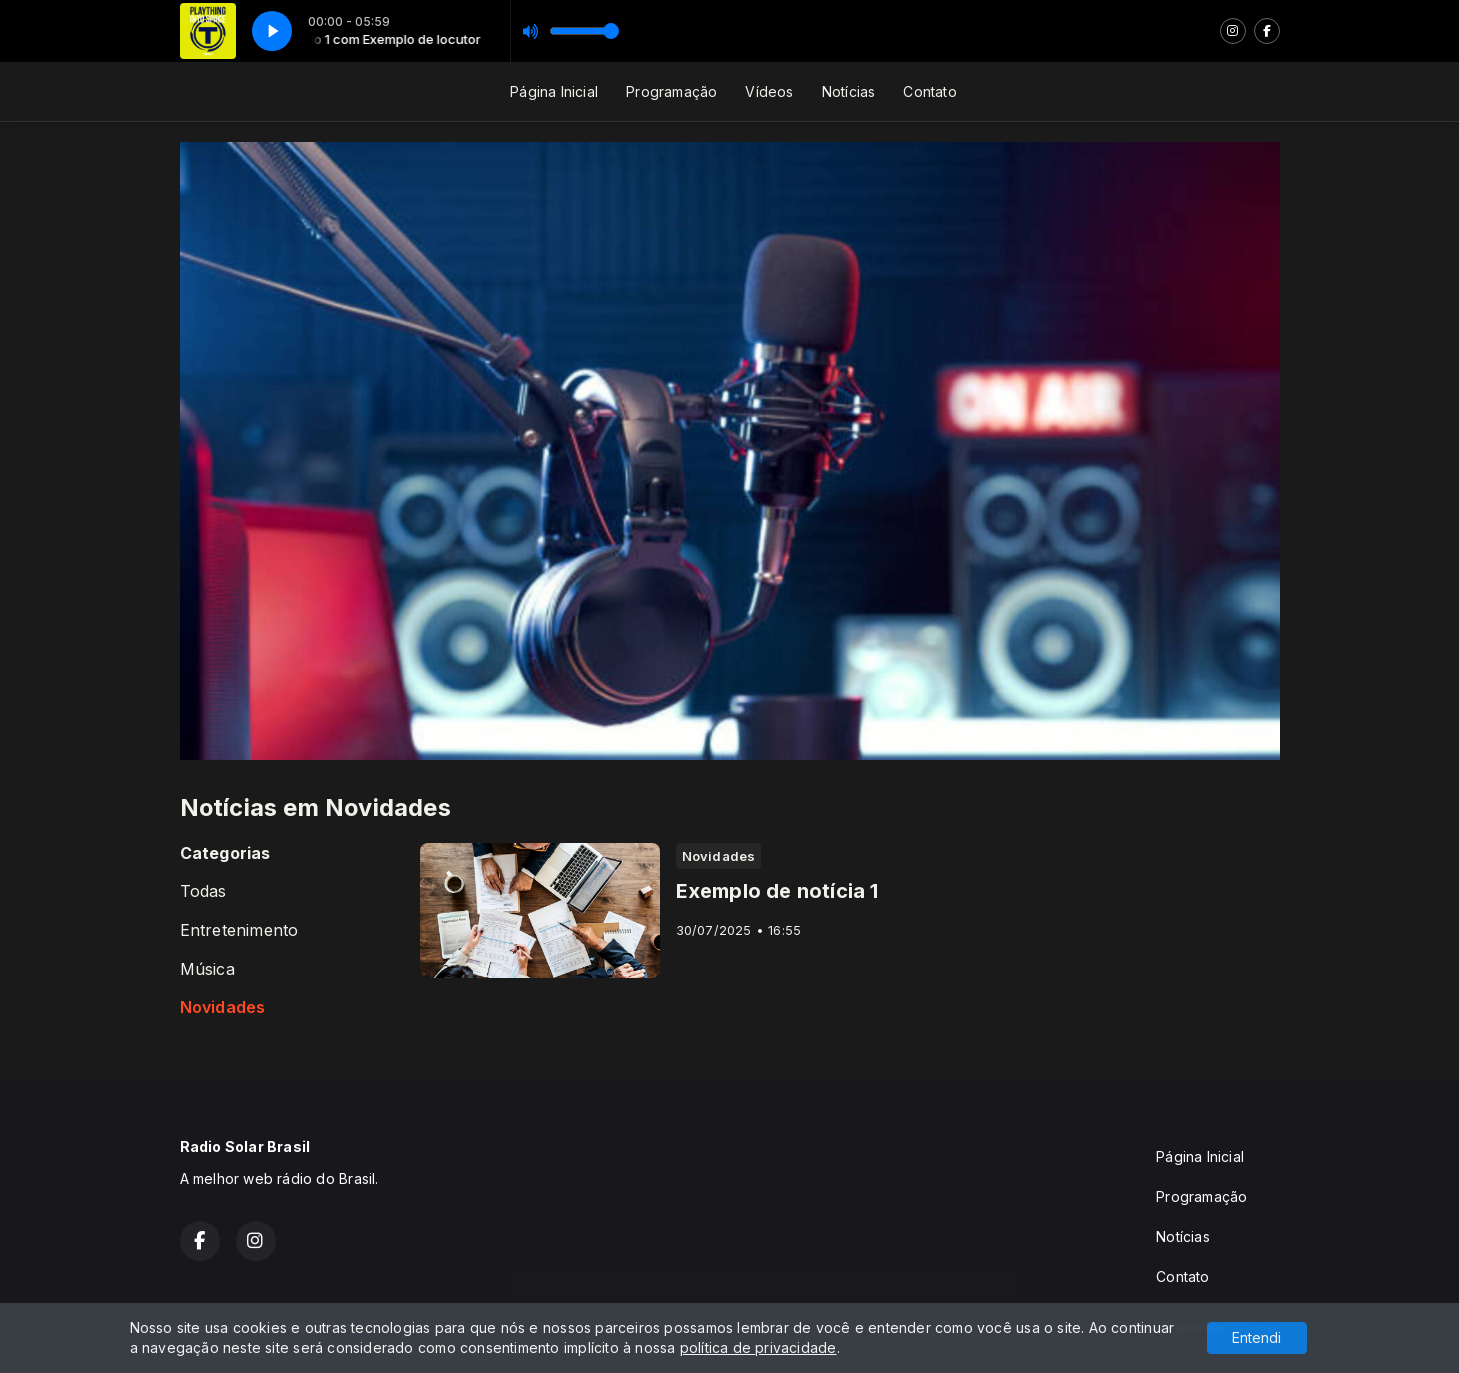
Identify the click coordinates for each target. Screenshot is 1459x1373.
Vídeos (769, 91)
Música (207, 969)
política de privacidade (758, 1347)
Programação (671, 91)
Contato (929, 91)
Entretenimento (239, 930)
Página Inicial (554, 91)
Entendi (1256, 1337)
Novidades (223, 1007)
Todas (203, 891)
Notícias (849, 91)
